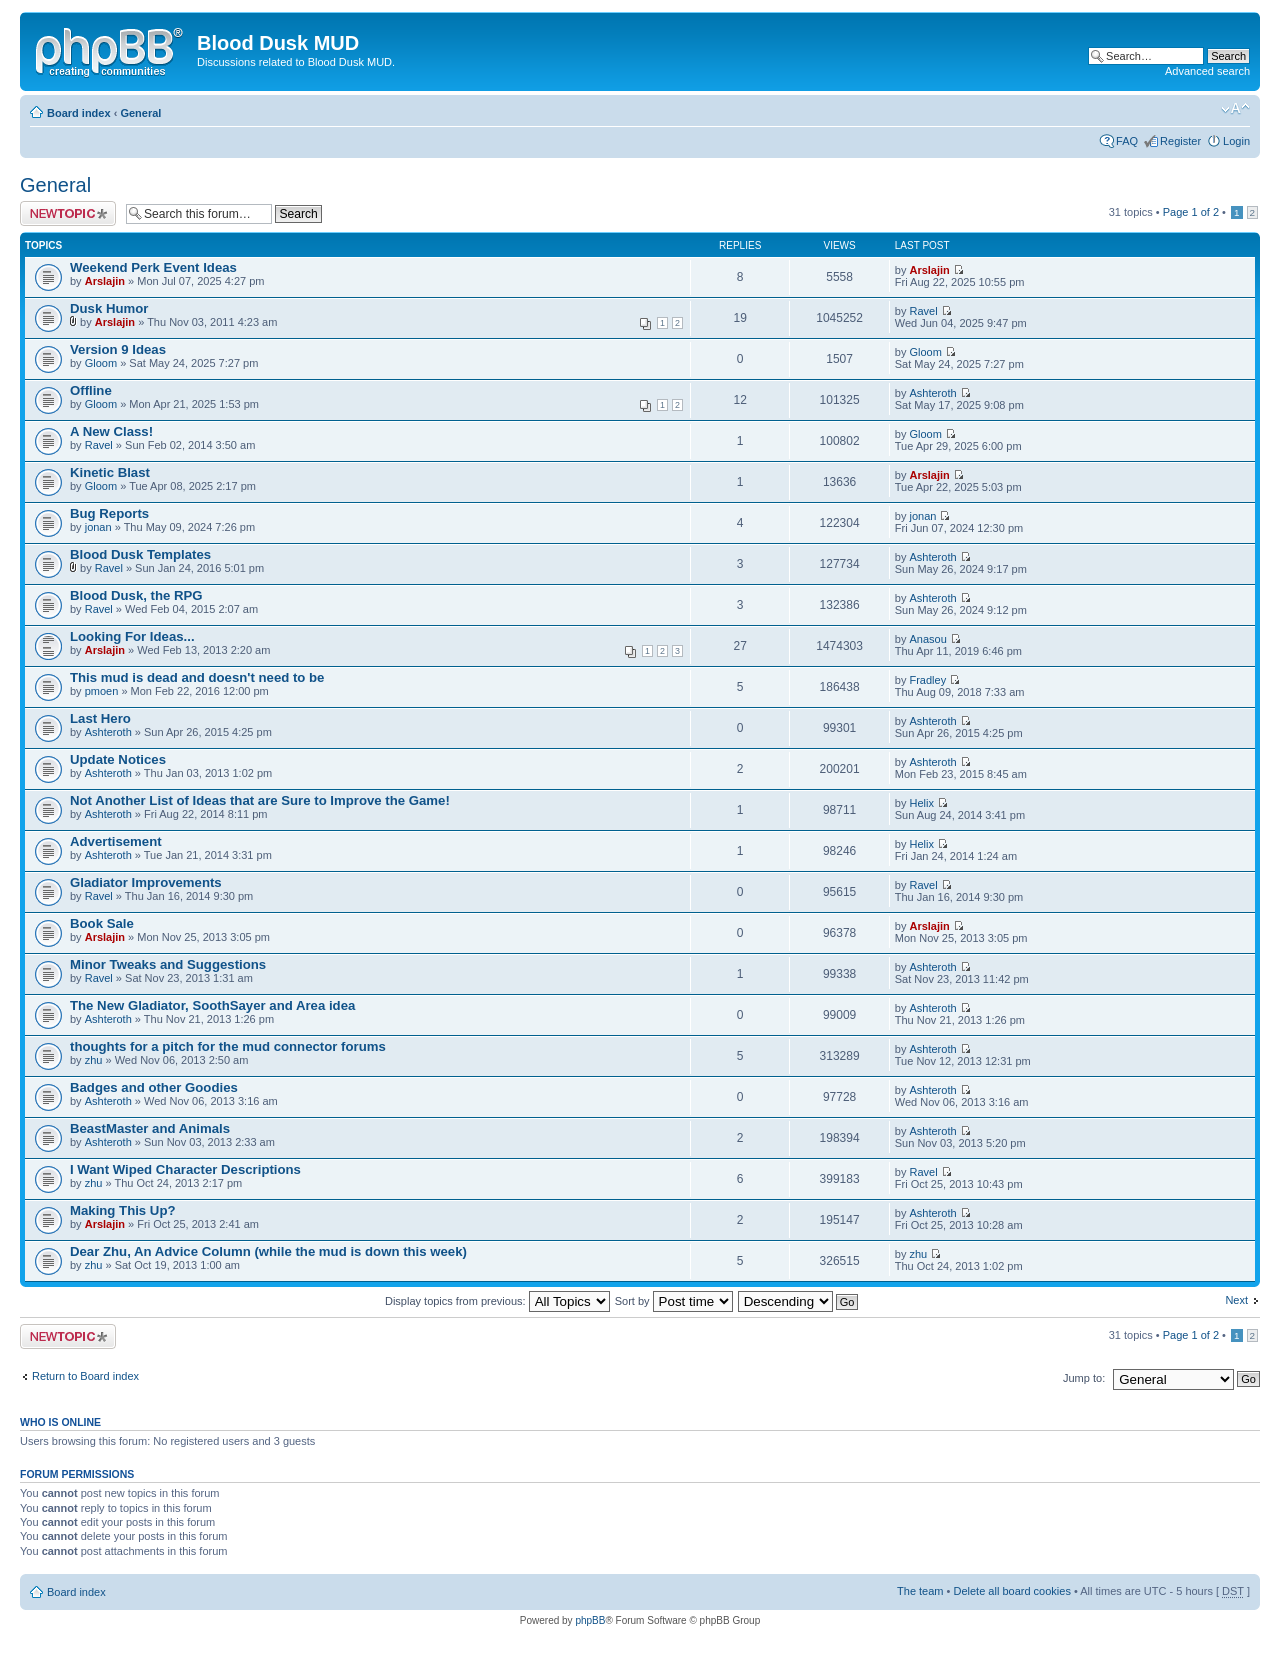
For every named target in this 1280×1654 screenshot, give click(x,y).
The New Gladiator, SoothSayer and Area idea (212, 1005)
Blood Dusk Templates (140, 554)
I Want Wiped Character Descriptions (185, 1169)
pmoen (102, 691)
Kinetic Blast (110, 472)
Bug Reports (109, 513)
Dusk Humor (109, 308)
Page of (1191, 212)
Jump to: (1084, 1378)
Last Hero (100, 718)
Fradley (927, 680)
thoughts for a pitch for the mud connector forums (228, 1046)
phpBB (590, 1620)
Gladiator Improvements (146, 882)
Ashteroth (932, 393)
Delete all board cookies (1011, 1591)
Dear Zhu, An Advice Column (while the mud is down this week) (268, 1251)
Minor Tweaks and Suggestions (168, 964)
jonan (98, 527)
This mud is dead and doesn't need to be (197, 677)
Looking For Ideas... (132, 636)
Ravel (923, 311)
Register (1180, 141)
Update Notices (118, 759)
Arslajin (105, 281)
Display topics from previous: (497, 1301)
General (140, 113)
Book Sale (102, 923)
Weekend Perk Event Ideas (153, 267)
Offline (91, 390)
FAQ (1127, 141)
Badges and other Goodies (154, 1087)
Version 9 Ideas (118, 349)
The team (920, 1591)
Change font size (1235, 109)
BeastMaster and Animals (150, 1128)
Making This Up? (123, 1210)
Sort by (674, 1301)
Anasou (927, 639)
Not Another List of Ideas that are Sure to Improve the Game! (260, 800)
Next (1236, 1300)
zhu (94, 1060)
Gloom (101, 363)
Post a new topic (68, 213)
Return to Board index (85, 1376)
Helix (921, 803)
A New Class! (111, 431)
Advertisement (116, 841)
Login (1236, 141)
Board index (79, 113)
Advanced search (1207, 71)
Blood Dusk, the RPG (136, 595)
